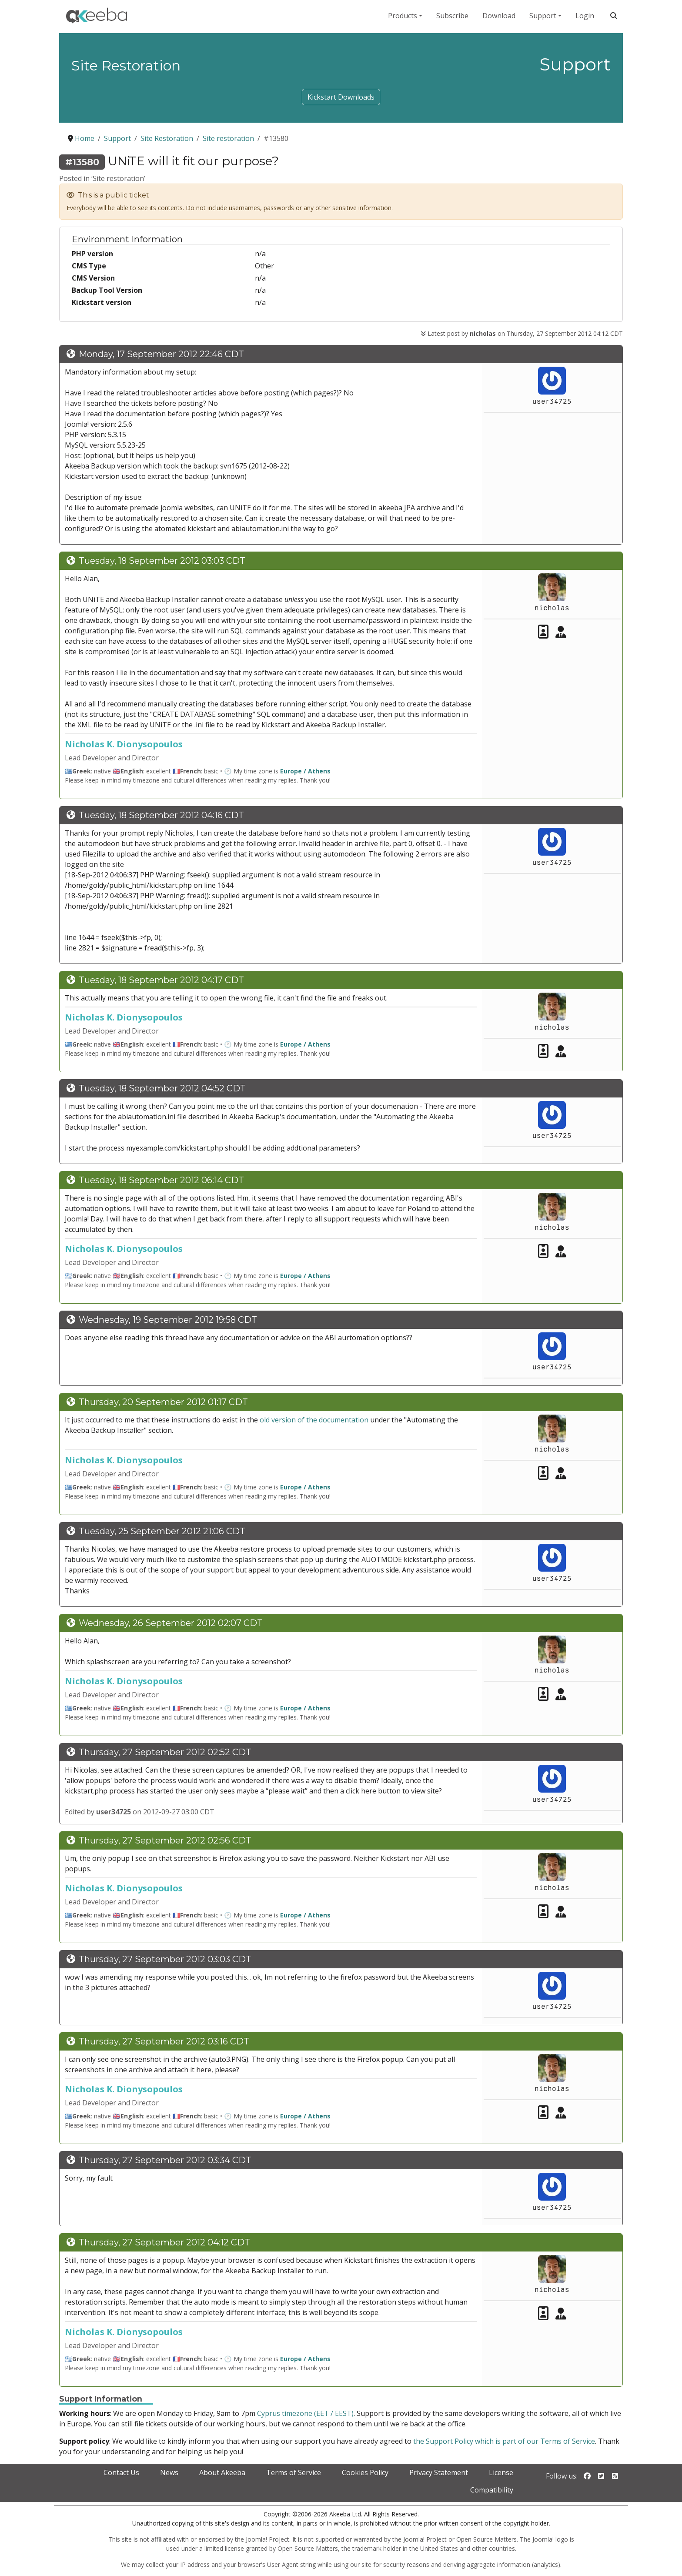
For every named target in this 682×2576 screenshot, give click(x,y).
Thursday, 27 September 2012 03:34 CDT (165, 2160)
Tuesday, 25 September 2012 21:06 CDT (162, 1531)
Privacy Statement (438, 2472)
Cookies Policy (365, 2472)
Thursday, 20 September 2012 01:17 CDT (163, 1402)
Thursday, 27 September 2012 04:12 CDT (164, 2242)
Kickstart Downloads (341, 97)
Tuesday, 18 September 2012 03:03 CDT (162, 560)
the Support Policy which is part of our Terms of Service (504, 2441)
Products (402, 15)
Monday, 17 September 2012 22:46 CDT (161, 354)
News (169, 2472)
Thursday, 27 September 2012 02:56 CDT (165, 1840)
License (501, 2472)
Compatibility (491, 2490)
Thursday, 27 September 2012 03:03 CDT (165, 1959)
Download (498, 15)
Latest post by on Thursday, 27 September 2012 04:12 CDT (522, 333)
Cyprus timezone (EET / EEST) (305, 2413)
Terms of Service (293, 2472)
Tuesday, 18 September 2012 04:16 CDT (161, 815)
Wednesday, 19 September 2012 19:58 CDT (168, 1320)
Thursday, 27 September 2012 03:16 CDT (164, 2041)
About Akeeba (222, 2472)
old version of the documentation (314, 1420)
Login (584, 15)
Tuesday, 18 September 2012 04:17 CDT (161, 980)
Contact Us (121, 2472)
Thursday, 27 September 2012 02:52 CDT (165, 1752)
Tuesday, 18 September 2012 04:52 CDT (162, 1088)
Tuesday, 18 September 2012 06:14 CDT (161, 1180)
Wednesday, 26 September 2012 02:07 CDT (171, 1623)
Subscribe (452, 15)
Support (542, 15)
